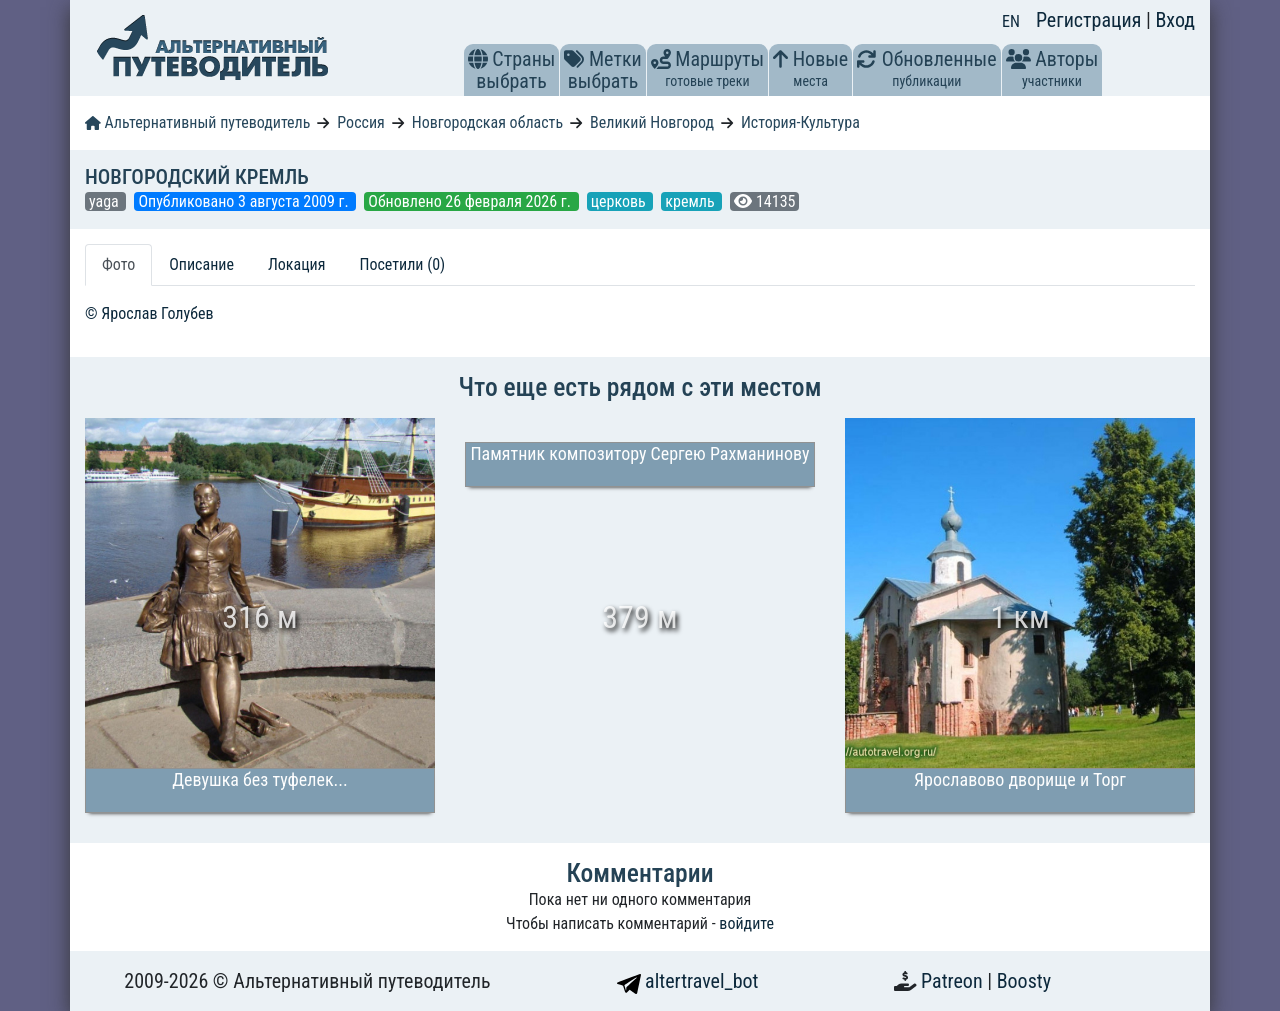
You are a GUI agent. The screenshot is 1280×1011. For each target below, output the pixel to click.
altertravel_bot (688, 981)
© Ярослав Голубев (149, 313)
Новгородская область (487, 122)
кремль (691, 201)
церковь (620, 201)
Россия (360, 122)
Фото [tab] (118, 264)
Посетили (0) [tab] (402, 264)
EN (1011, 21)
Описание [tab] (201, 264)
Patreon (954, 981)
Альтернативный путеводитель (197, 122)
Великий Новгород (652, 122)
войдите (746, 923)
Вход (1175, 20)
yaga (105, 201)
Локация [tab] (297, 264)
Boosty (1024, 981)
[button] (478, 59)
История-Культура (800, 122)
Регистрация (1091, 20)
